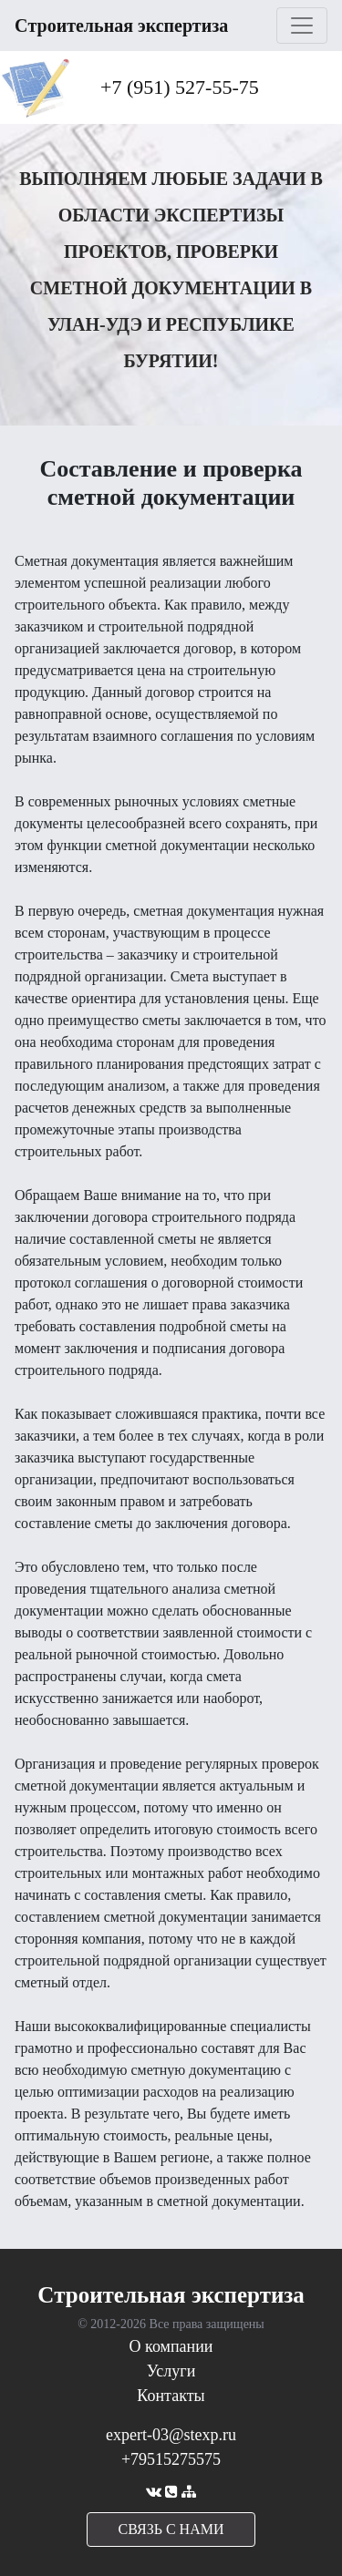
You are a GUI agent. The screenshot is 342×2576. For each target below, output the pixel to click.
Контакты (170, 2395)
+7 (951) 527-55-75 (179, 87)
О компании (171, 2346)
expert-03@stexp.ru (171, 2435)
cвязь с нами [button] (171, 2529)
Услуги (171, 2371)
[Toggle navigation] (301, 25)
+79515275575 (171, 2459)
